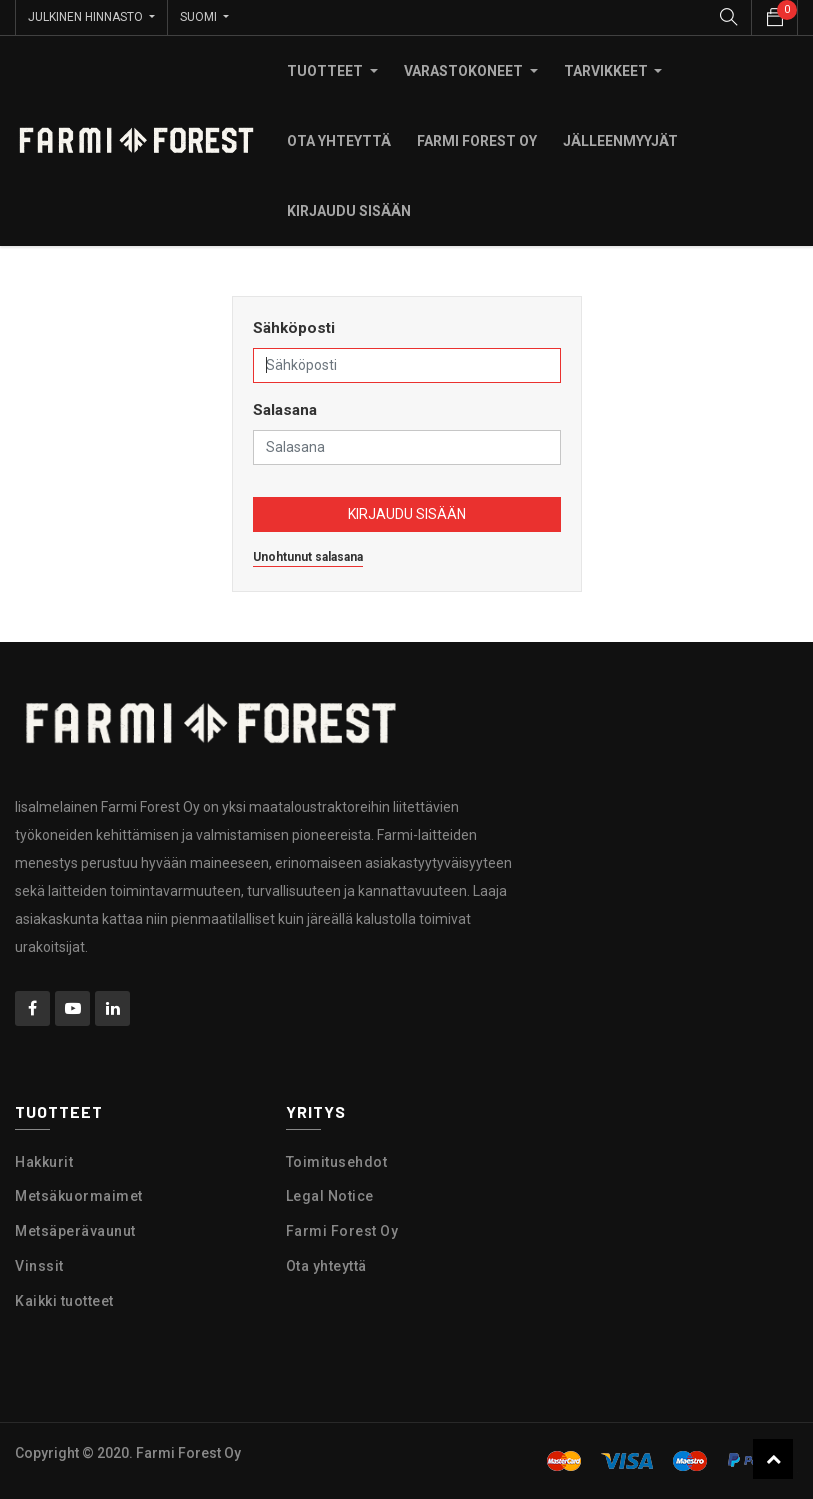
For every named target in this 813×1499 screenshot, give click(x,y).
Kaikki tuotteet (64, 1301)
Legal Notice (330, 1196)
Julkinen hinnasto (87, 17)
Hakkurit (44, 1162)
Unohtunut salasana (308, 557)
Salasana (285, 410)
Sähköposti (294, 328)
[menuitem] (339, 141)
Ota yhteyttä (326, 1266)
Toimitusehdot (337, 1162)
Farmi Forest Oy (342, 1231)
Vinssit (39, 1266)
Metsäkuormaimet (79, 1196)
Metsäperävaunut (75, 1231)
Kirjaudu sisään (407, 514)
